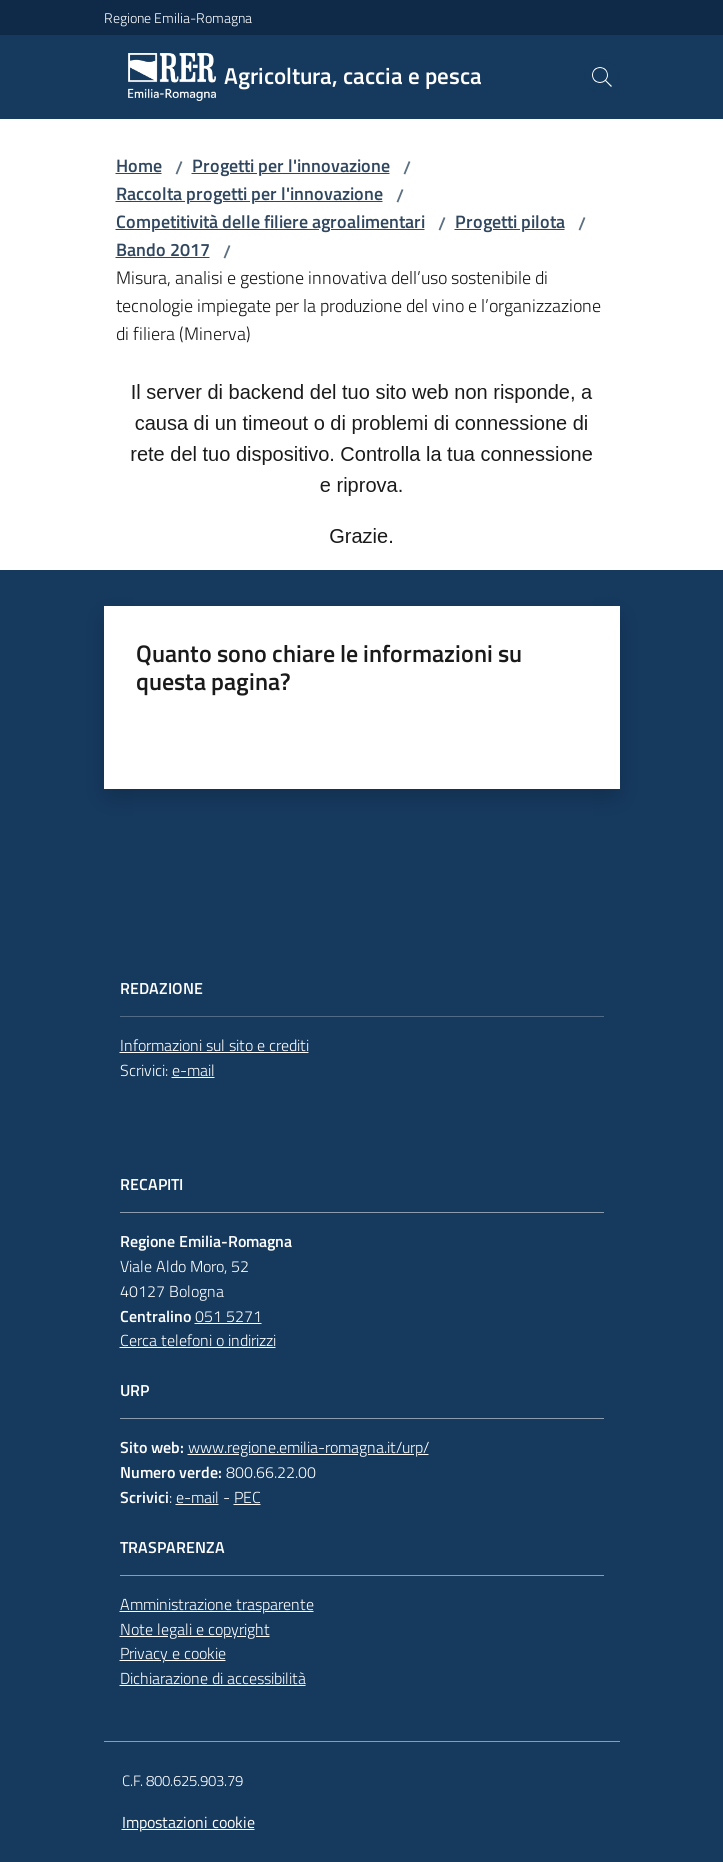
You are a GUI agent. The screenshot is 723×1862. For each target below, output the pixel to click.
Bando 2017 (163, 249)
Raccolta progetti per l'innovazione (249, 193)
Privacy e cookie (173, 1653)
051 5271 (228, 1316)
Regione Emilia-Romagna (178, 17)
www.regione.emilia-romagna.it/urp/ (308, 1447)
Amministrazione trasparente (217, 1604)
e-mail (193, 1070)
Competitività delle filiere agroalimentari (270, 221)
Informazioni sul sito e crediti (214, 1045)
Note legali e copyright (195, 1629)
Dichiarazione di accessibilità (213, 1678)
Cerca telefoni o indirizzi (198, 1340)
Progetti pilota (510, 221)
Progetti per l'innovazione (291, 165)
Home (139, 165)
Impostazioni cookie (188, 1822)
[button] (602, 77)
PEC (247, 1497)
